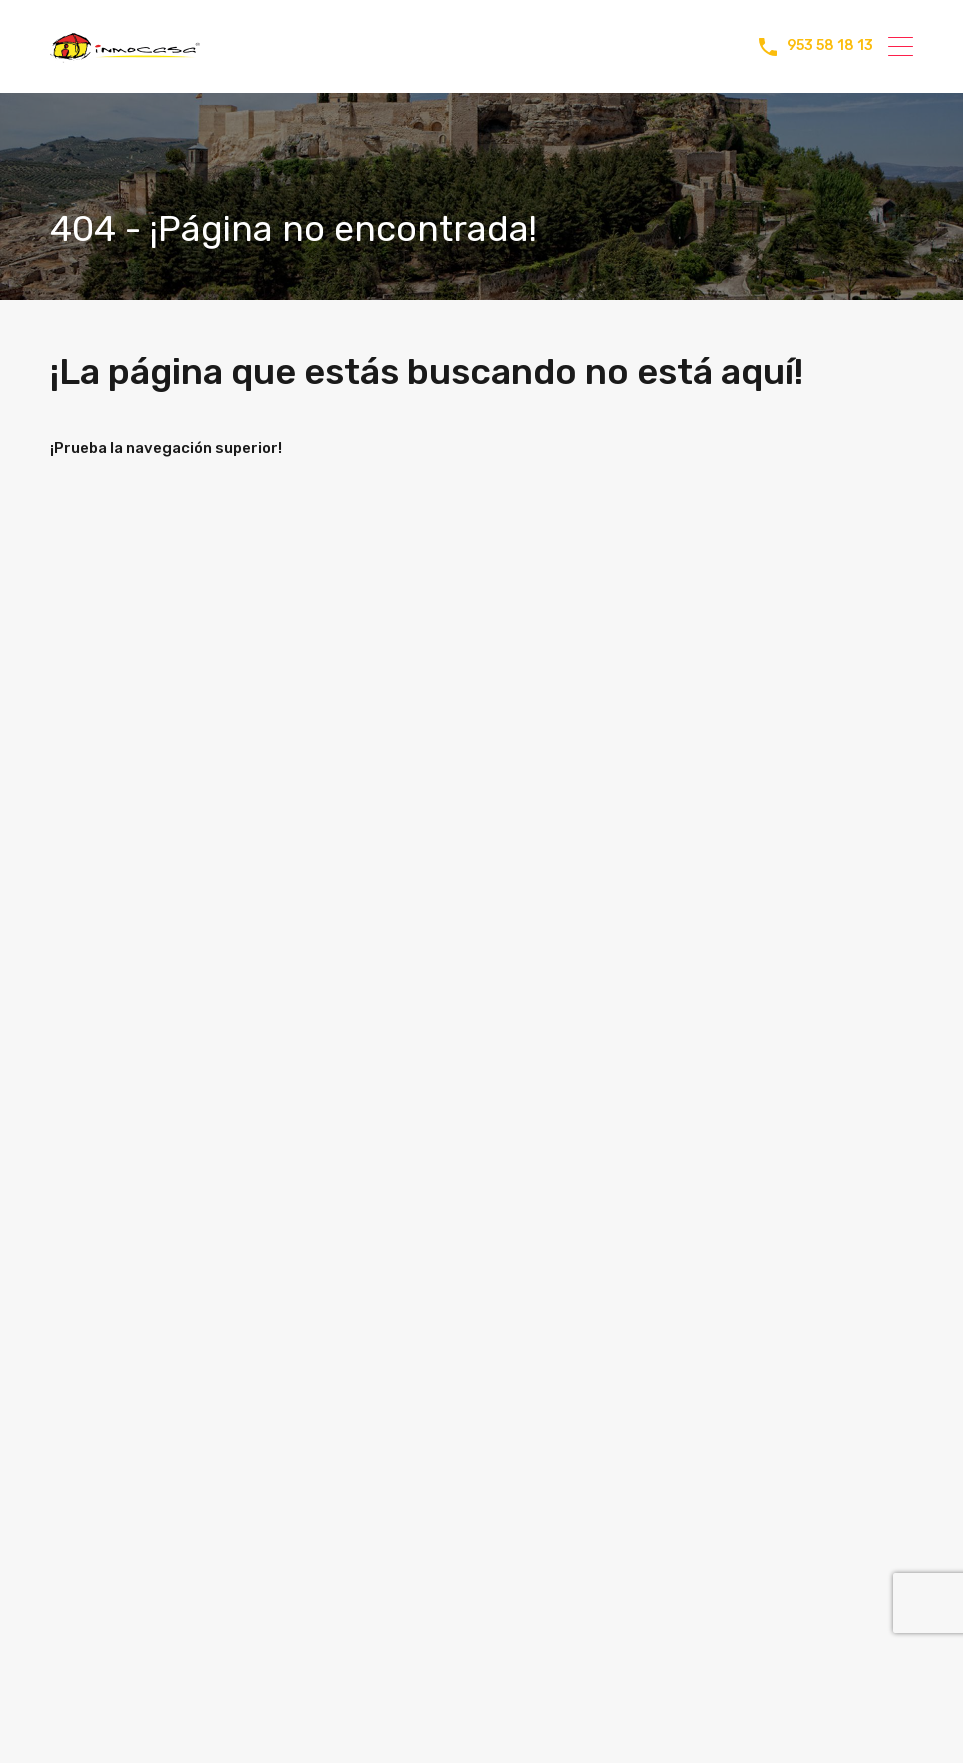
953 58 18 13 (830, 46)
